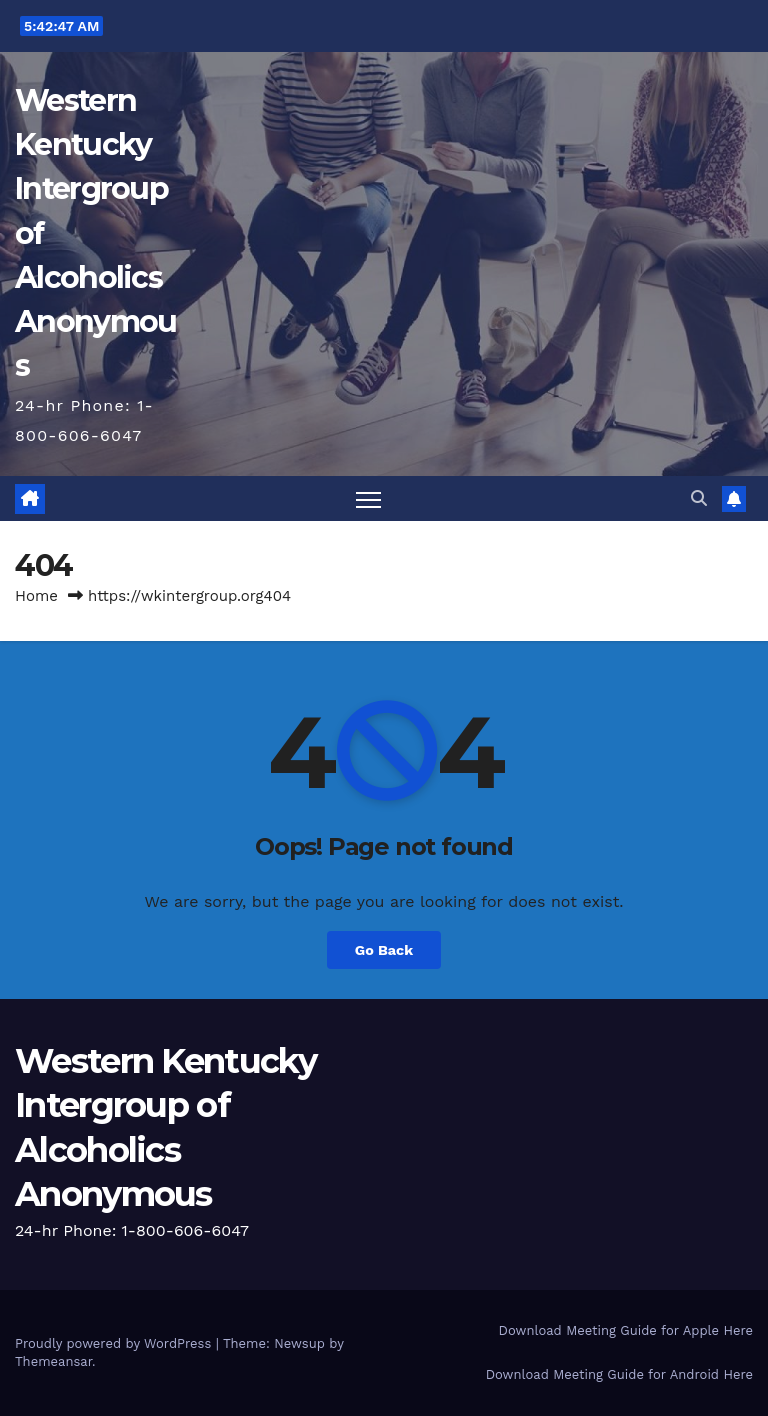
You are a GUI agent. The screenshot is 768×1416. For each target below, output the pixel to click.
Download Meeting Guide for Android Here (619, 1374)
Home (36, 596)
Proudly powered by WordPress (115, 1343)
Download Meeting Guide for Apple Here (626, 1330)
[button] (699, 498)
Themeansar (53, 1361)
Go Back (384, 950)
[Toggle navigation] (368, 499)
